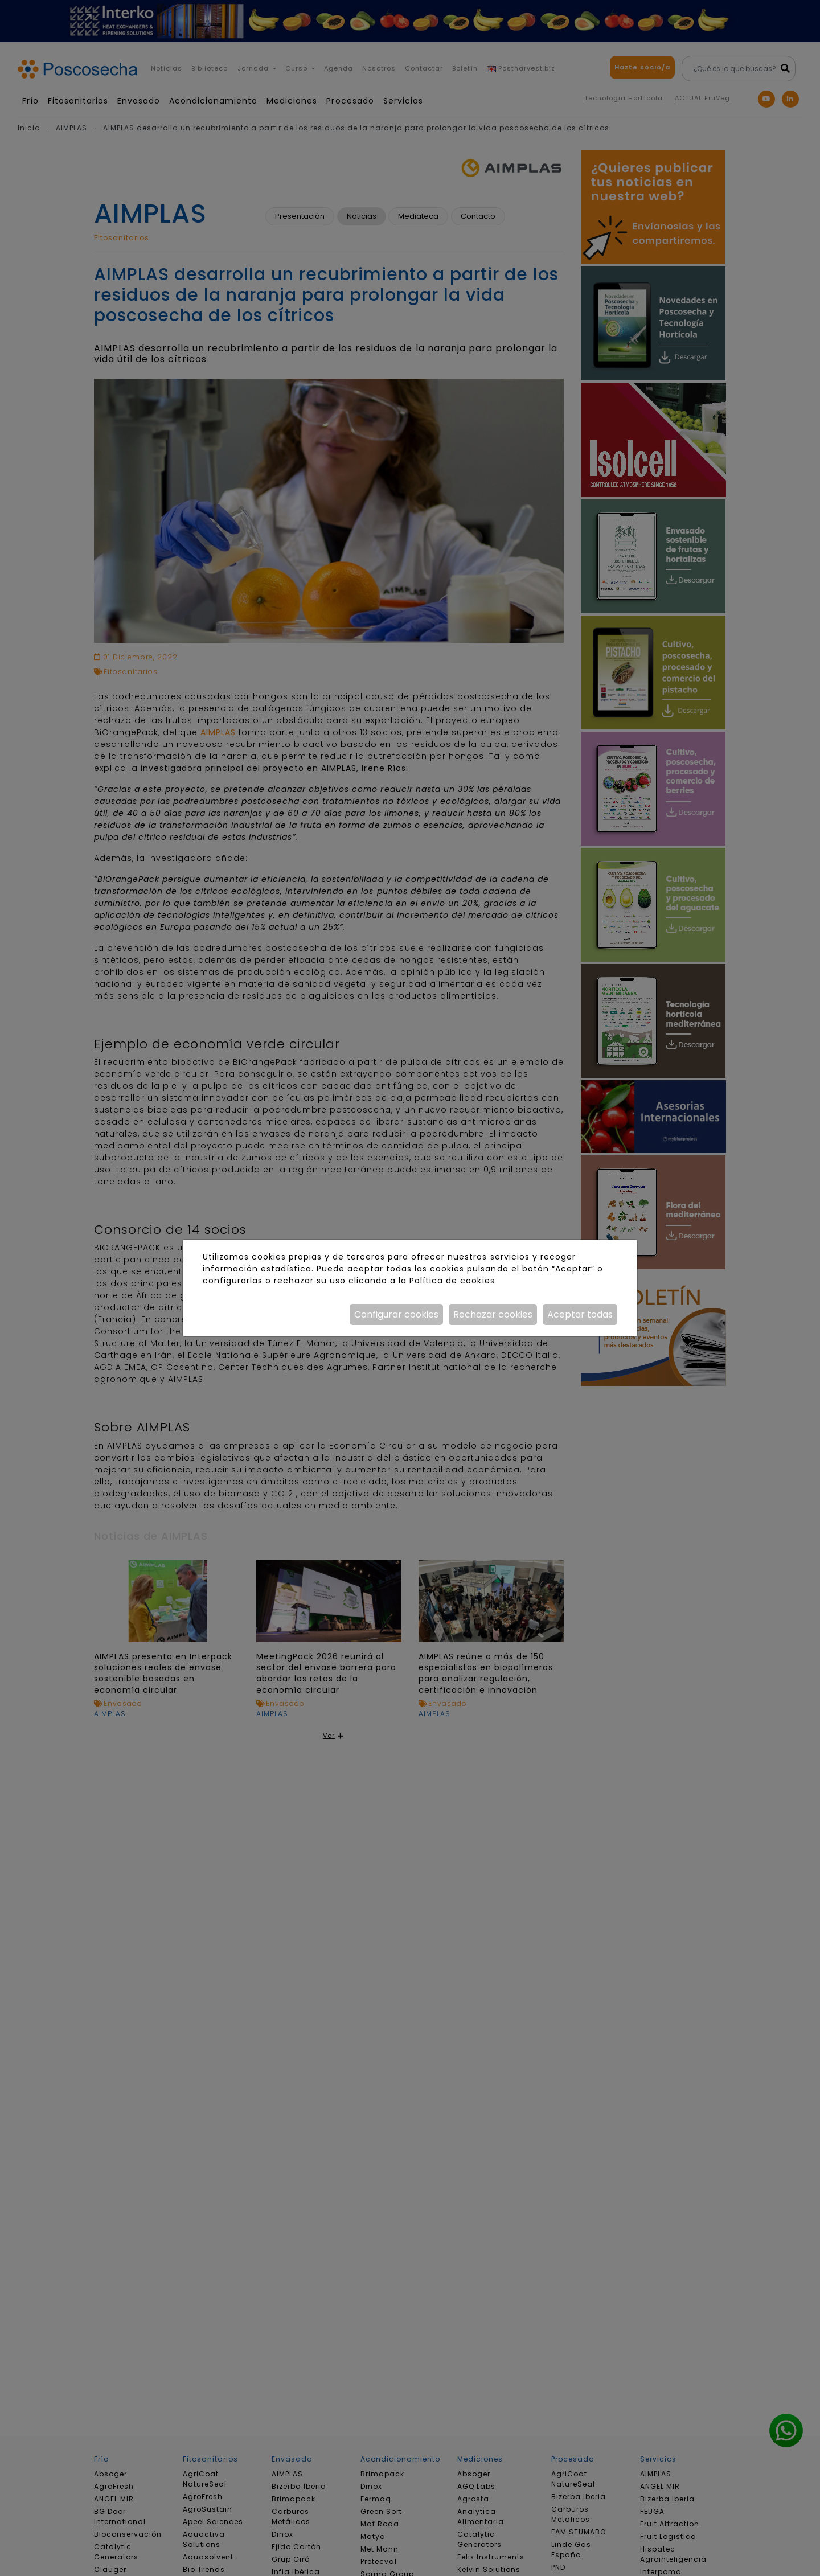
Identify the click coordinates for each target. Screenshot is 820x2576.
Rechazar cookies (492, 1314)
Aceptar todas (580, 1314)
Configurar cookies (396, 1314)
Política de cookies (451, 1280)
